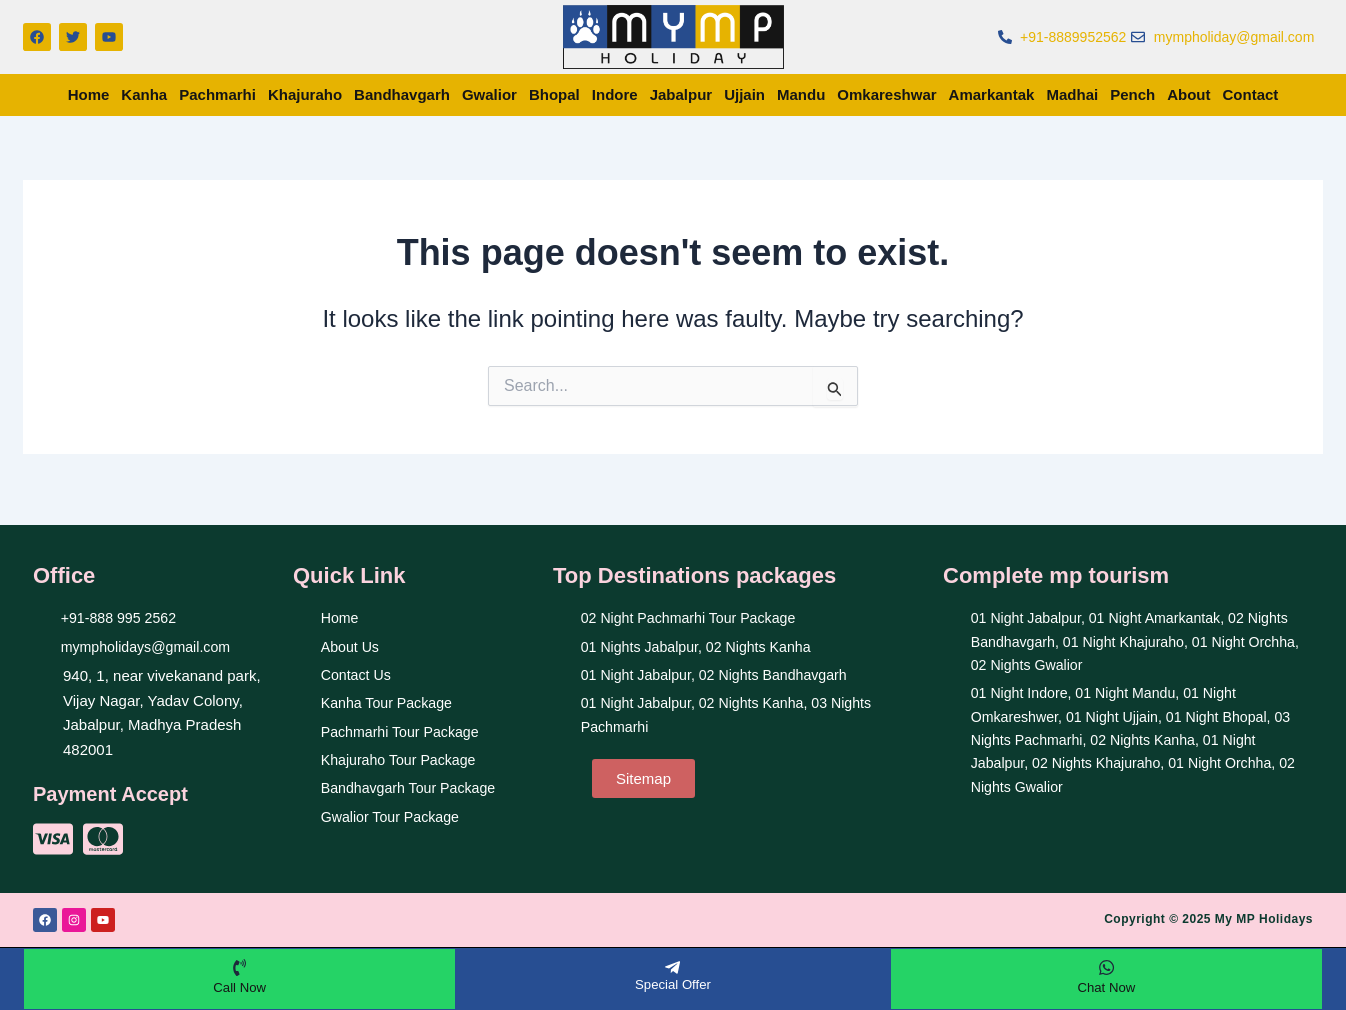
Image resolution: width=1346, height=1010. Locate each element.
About (1188, 94)
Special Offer (673, 982)
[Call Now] (240, 965)
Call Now (240, 985)
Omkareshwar (886, 94)
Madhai (1072, 94)
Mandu (801, 94)
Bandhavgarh (402, 94)
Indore (615, 94)
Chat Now (1106, 985)
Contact (1251, 94)
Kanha (144, 94)
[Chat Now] (1106, 965)
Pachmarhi (217, 94)
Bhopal (554, 94)
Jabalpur (681, 94)
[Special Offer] (673, 965)
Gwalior (489, 94)
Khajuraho (305, 94)
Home (89, 94)
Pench (1132, 94)
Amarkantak (992, 94)
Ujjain (744, 94)
